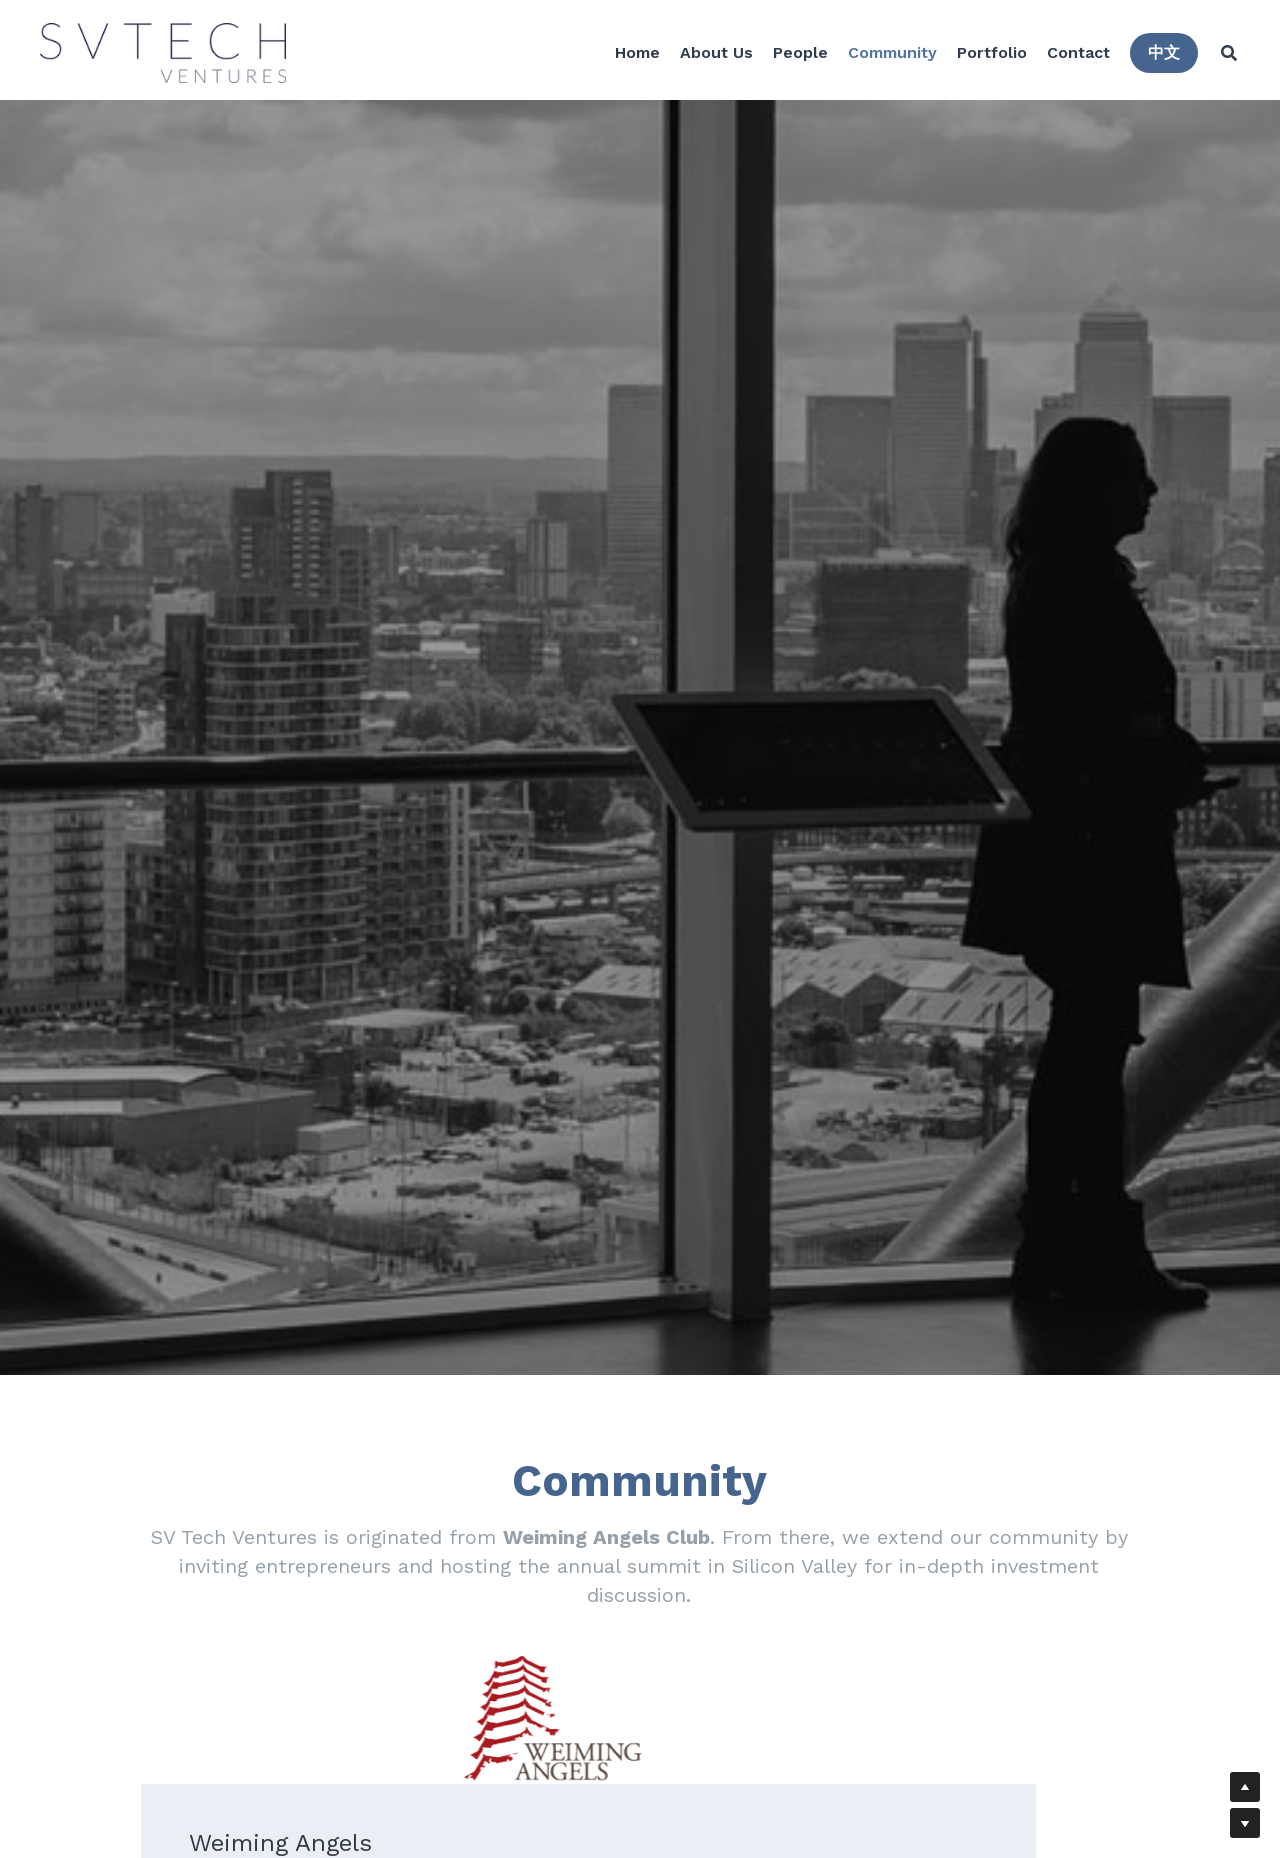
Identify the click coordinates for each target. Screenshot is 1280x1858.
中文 (1159, 54)
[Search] (1224, 55)
